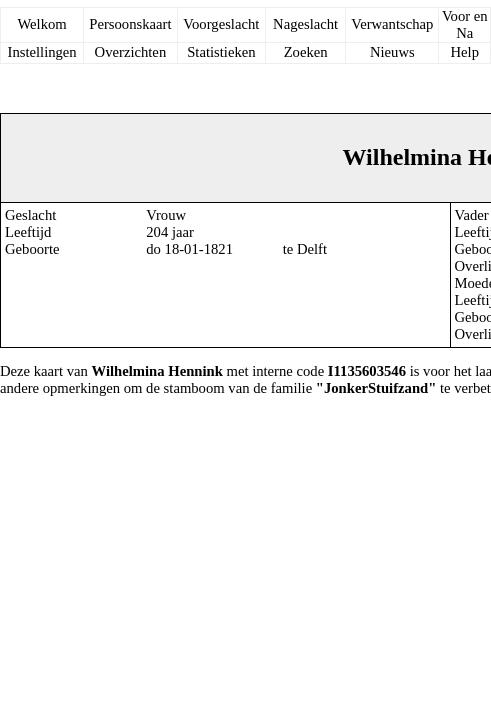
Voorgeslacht (221, 24)
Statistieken (221, 52)
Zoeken (306, 52)
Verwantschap (392, 24)
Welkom (41, 24)
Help (464, 52)
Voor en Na (465, 24)
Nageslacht (305, 24)
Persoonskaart (130, 24)
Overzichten (131, 52)
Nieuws (392, 52)
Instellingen (42, 52)
